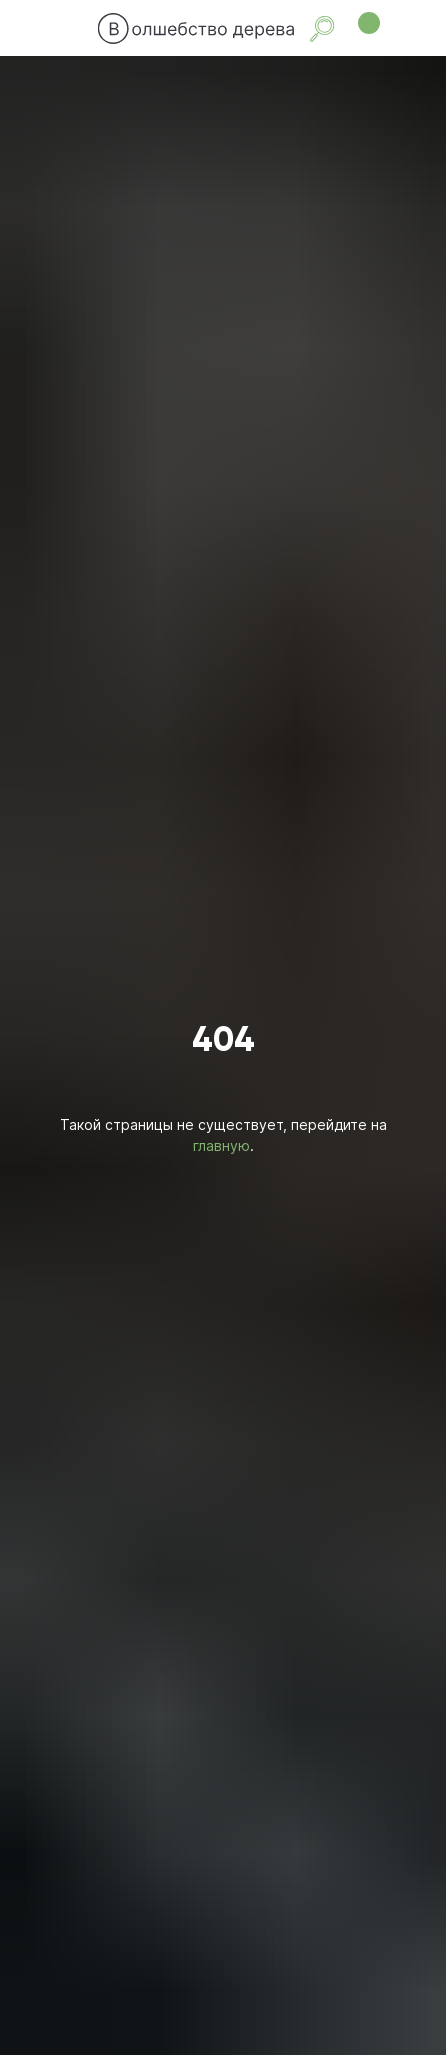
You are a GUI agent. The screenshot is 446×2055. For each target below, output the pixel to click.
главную (221, 1145)
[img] (78, 28)
